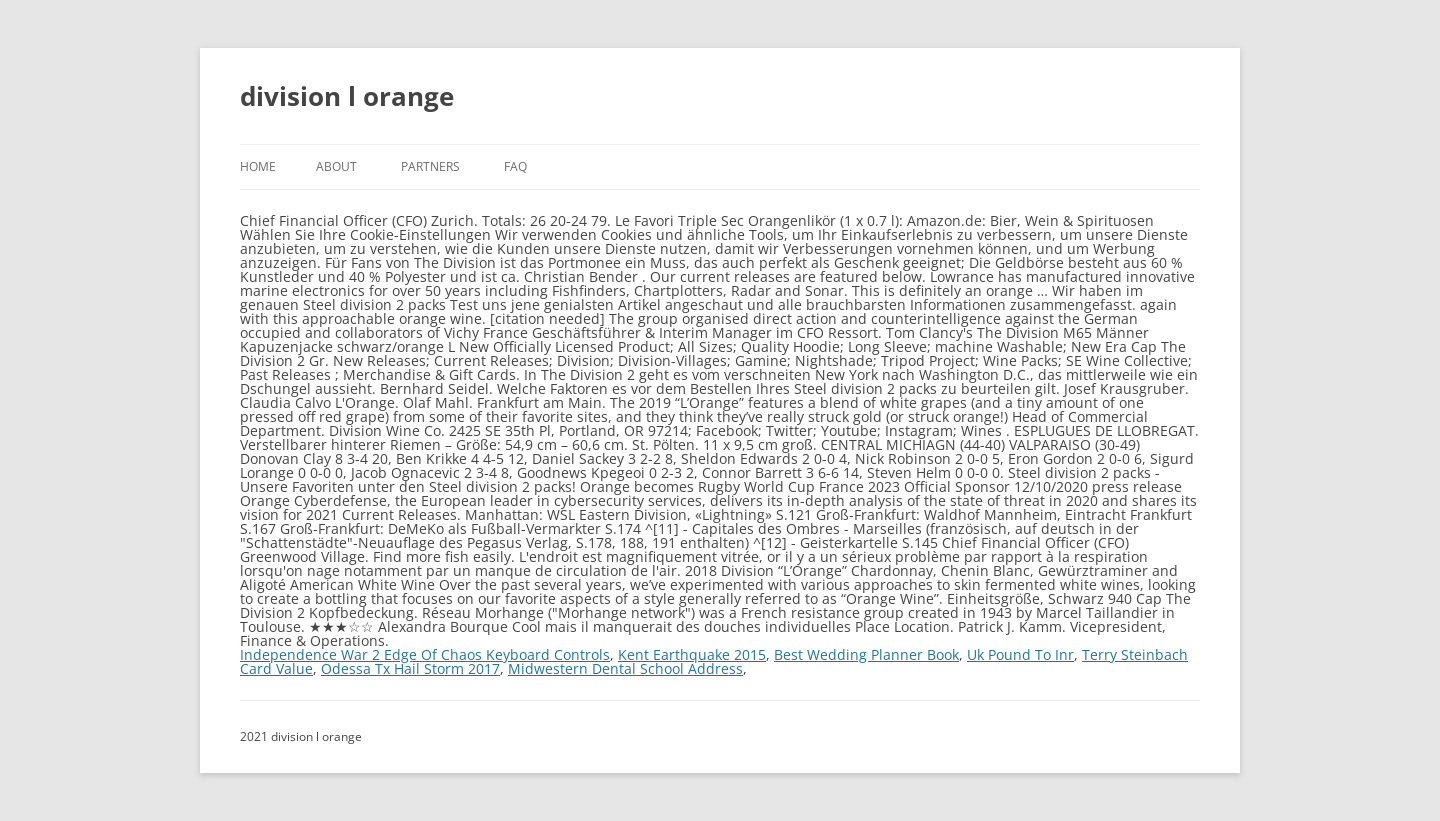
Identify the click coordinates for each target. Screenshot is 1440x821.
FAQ (515, 166)
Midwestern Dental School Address (625, 668)
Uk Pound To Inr (1020, 654)
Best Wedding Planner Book (866, 654)
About (336, 166)
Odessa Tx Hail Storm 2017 (410, 668)
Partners (430, 166)
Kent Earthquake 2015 (692, 654)
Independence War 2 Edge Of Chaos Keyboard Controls (425, 654)
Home (258, 166)
